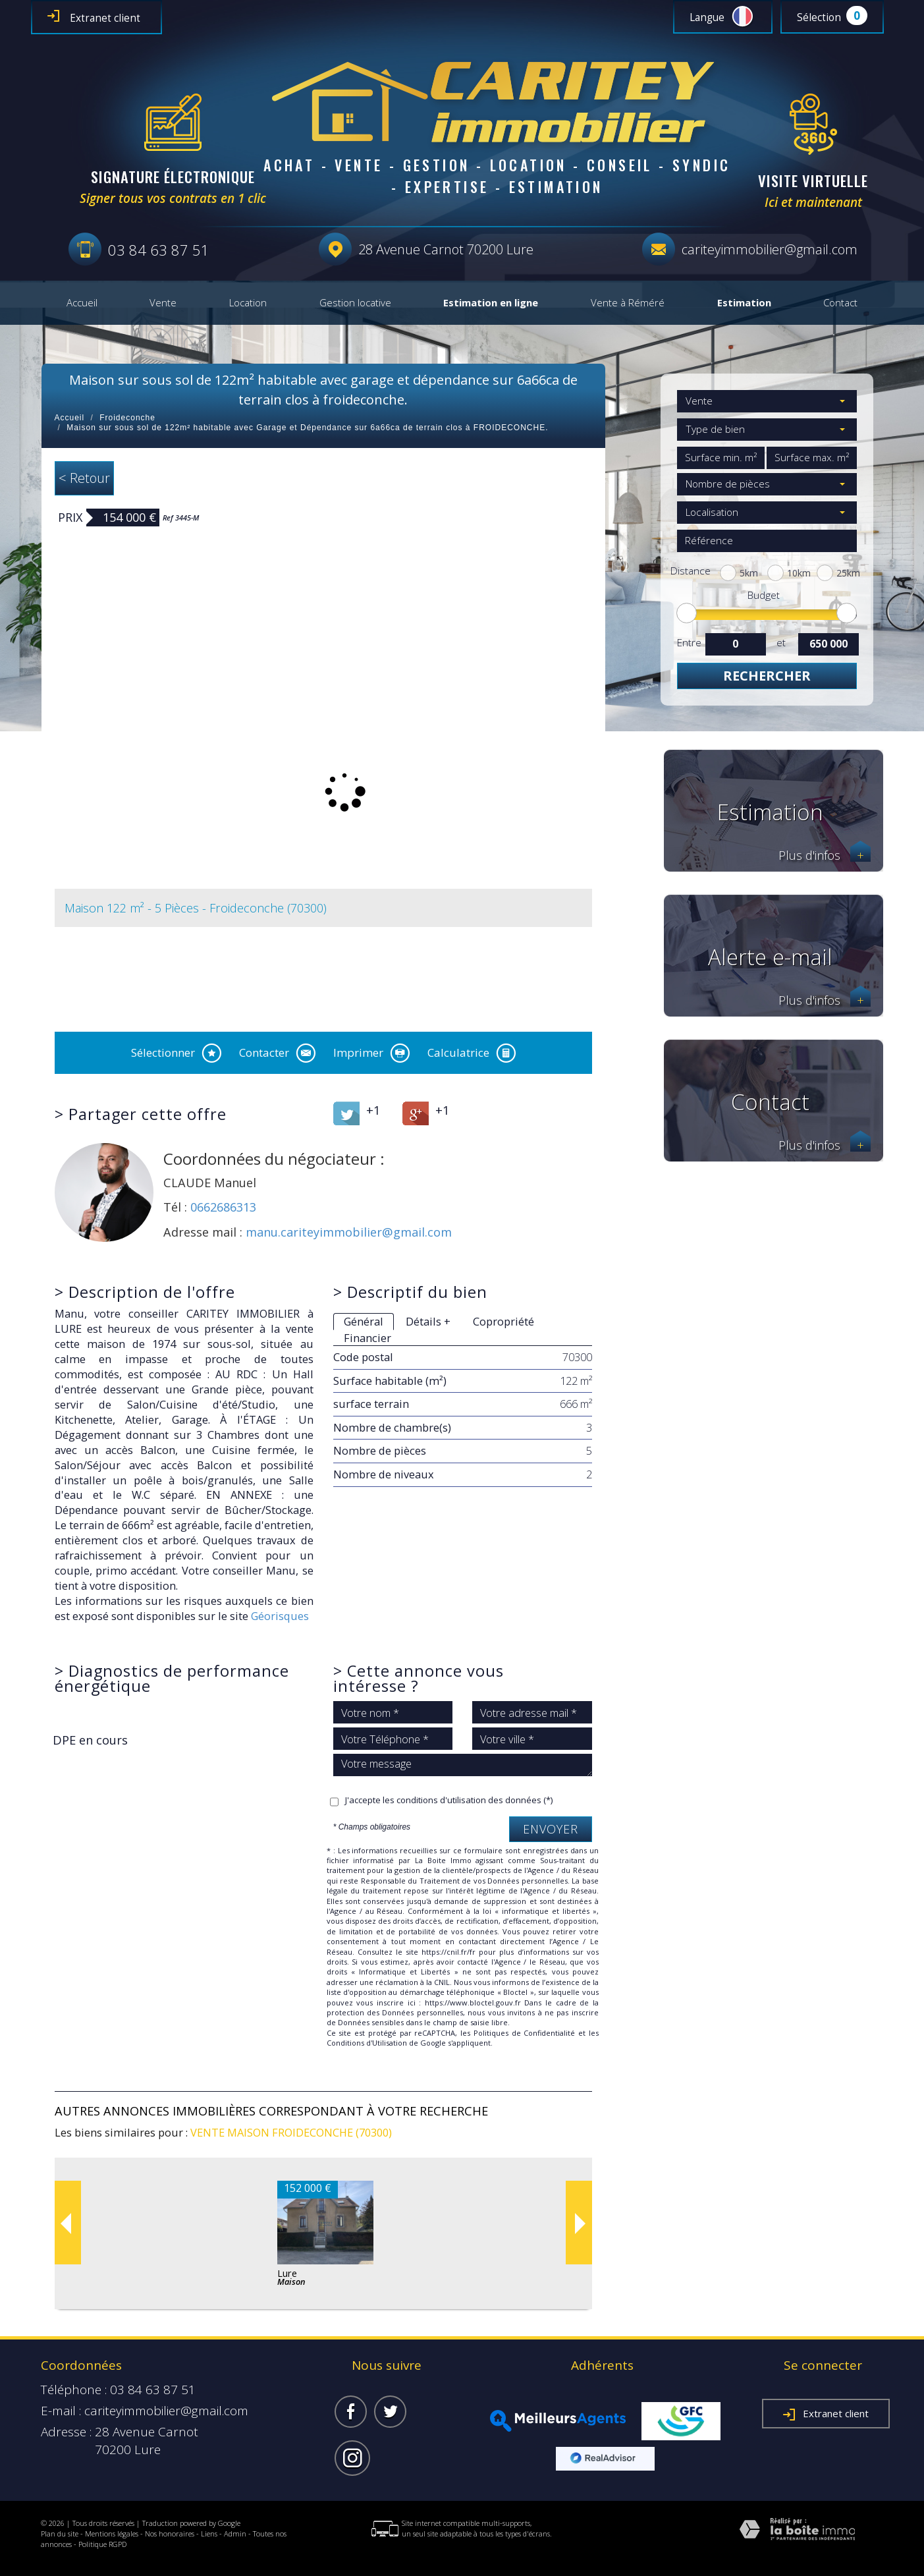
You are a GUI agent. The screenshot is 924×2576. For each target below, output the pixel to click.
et (781, 643)
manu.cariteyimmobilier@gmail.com (349, 1232)
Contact (840, 303)
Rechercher (767, 676)
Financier (367, 1337)
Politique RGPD (102, 2544)
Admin (235, 2533)
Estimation (744, 303)
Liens (209, 2533)
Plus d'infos (824, 855)
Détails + (428, 1321)
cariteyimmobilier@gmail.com (769, 249)
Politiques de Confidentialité (524, 2033)
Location (248, 303)
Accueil (82, 303)
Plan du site (59, 2533)
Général (363, 1321)
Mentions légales (111, 2533)
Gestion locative (355, 303)
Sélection (819, 17)
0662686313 (223, 1207)
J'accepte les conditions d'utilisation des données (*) (449, 1800)
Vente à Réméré (628, 303)
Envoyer (550, 1829)
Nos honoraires (169, 2533)
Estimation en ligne (490, 303)
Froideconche (127, 417)
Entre (689, 643)
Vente (163, 303)
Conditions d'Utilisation (367, 2043)
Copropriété (503, 1321)
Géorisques (280, 1615)
